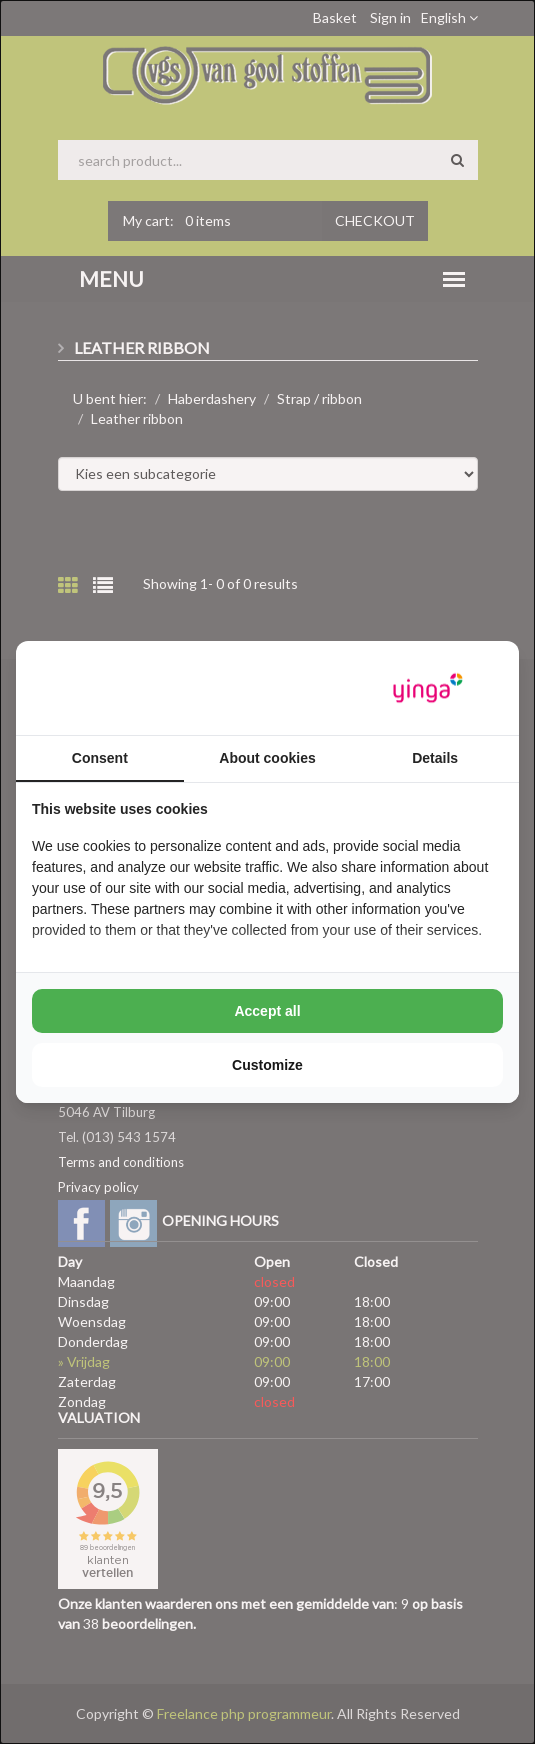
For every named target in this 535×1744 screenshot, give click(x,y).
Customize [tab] (267, 1065)
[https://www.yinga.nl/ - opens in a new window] (428, 688)
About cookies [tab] (267, 758)
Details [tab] (435, 758)
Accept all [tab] (267, 1011)
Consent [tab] (100, 758)
